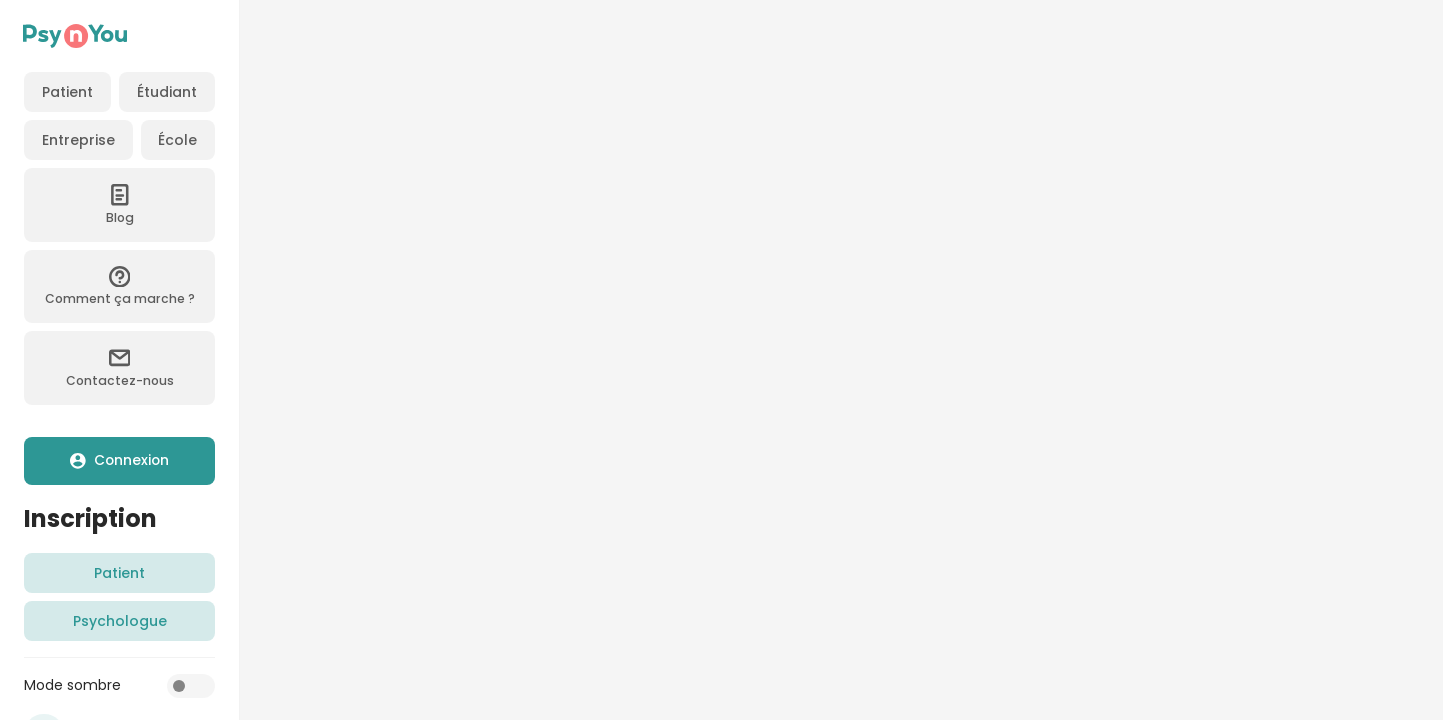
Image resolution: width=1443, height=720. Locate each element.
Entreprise (78, 140)
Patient (67, 92)
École (177, 140)
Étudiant (167, 92)
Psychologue (120, 621)
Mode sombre (72, 685)
